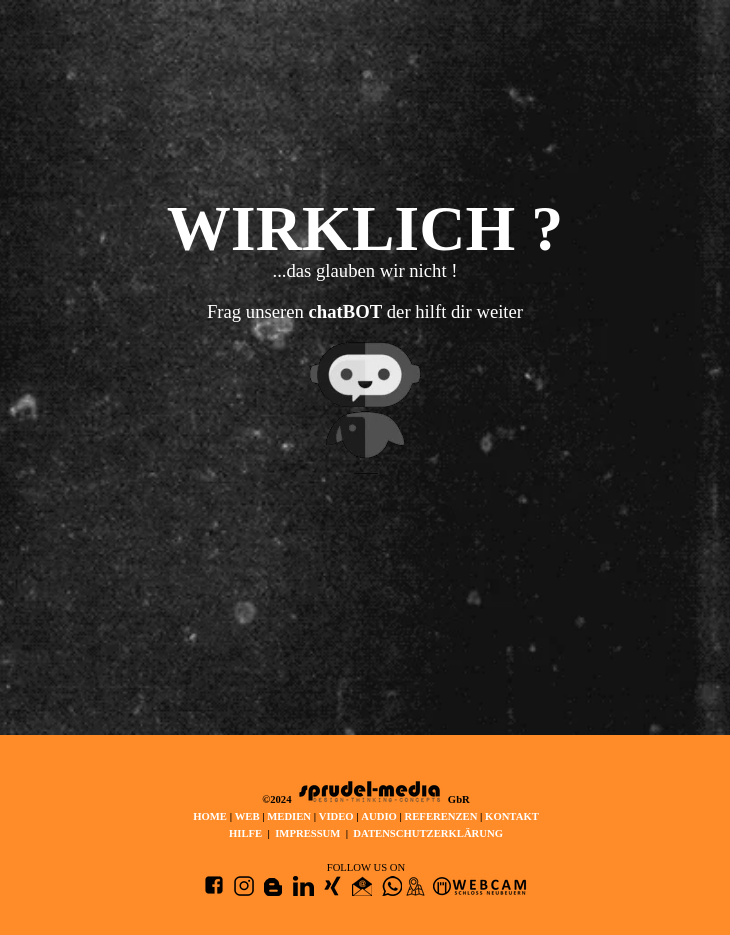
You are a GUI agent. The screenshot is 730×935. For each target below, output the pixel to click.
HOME (210, 816)
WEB (249, 816)
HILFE (245, 833)
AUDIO (379, 816)
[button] (362, 886)
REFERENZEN (441, 816)
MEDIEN (289, 816)
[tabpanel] (365, 347)
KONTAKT (512, 816)
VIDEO (336, 816)
